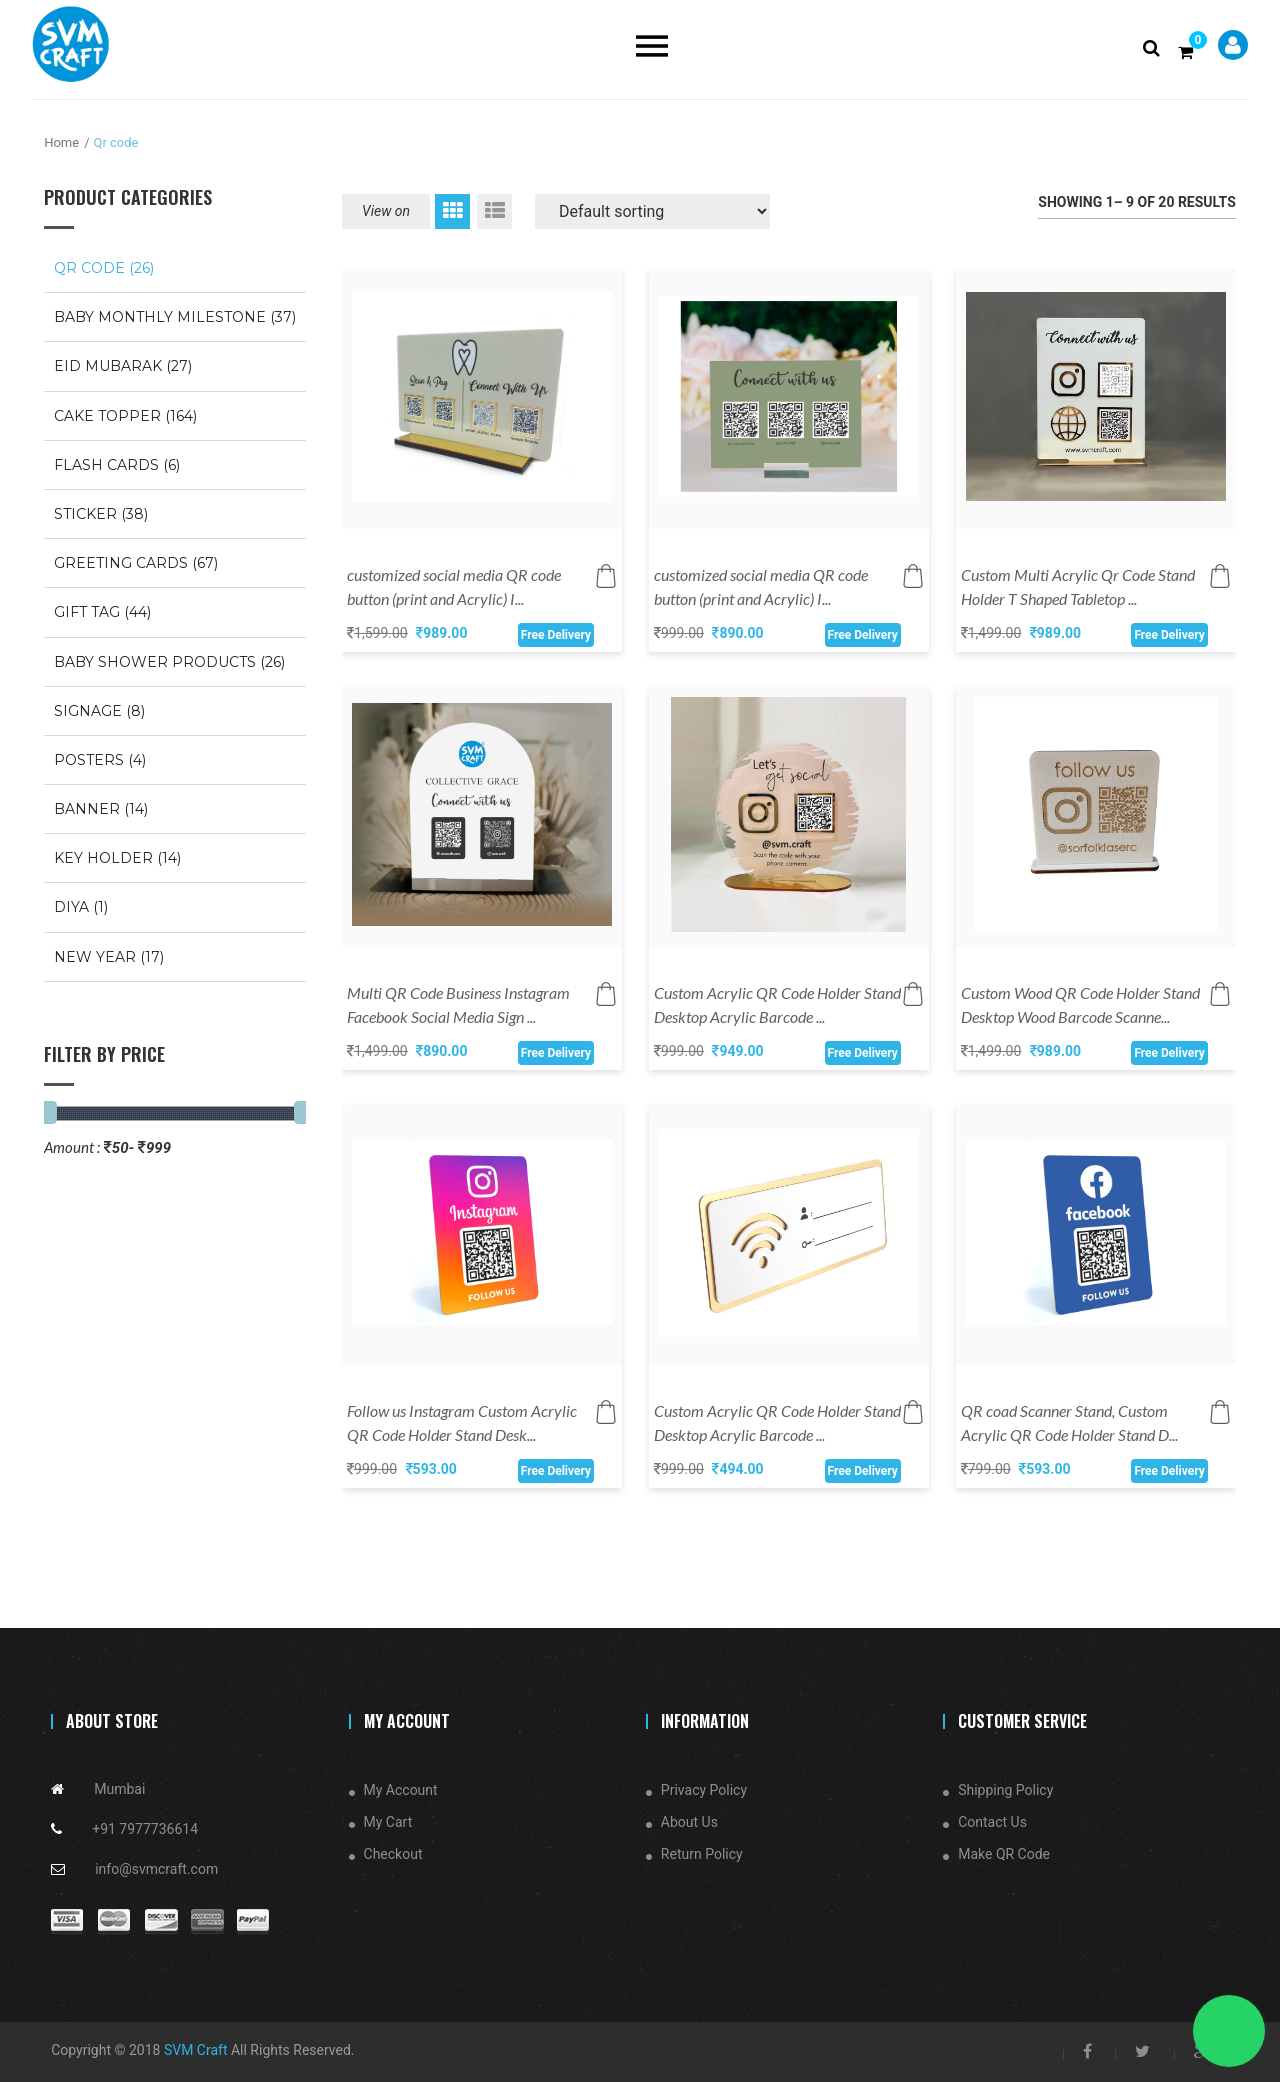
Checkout (393, 1854)
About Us (689, 1822)
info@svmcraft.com (156, 1869)
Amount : (72, 1147)
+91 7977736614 (145, 1829)
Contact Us (992, 1822)
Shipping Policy (1005, 1790)
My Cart (388, 1822)
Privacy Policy (704, 1790)
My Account (401, 1790)
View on (386, 211)
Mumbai (119, 1789)
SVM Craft (196, 2050)
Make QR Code (1004, 1854)
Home (61, 142)
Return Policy (702, 1854)
